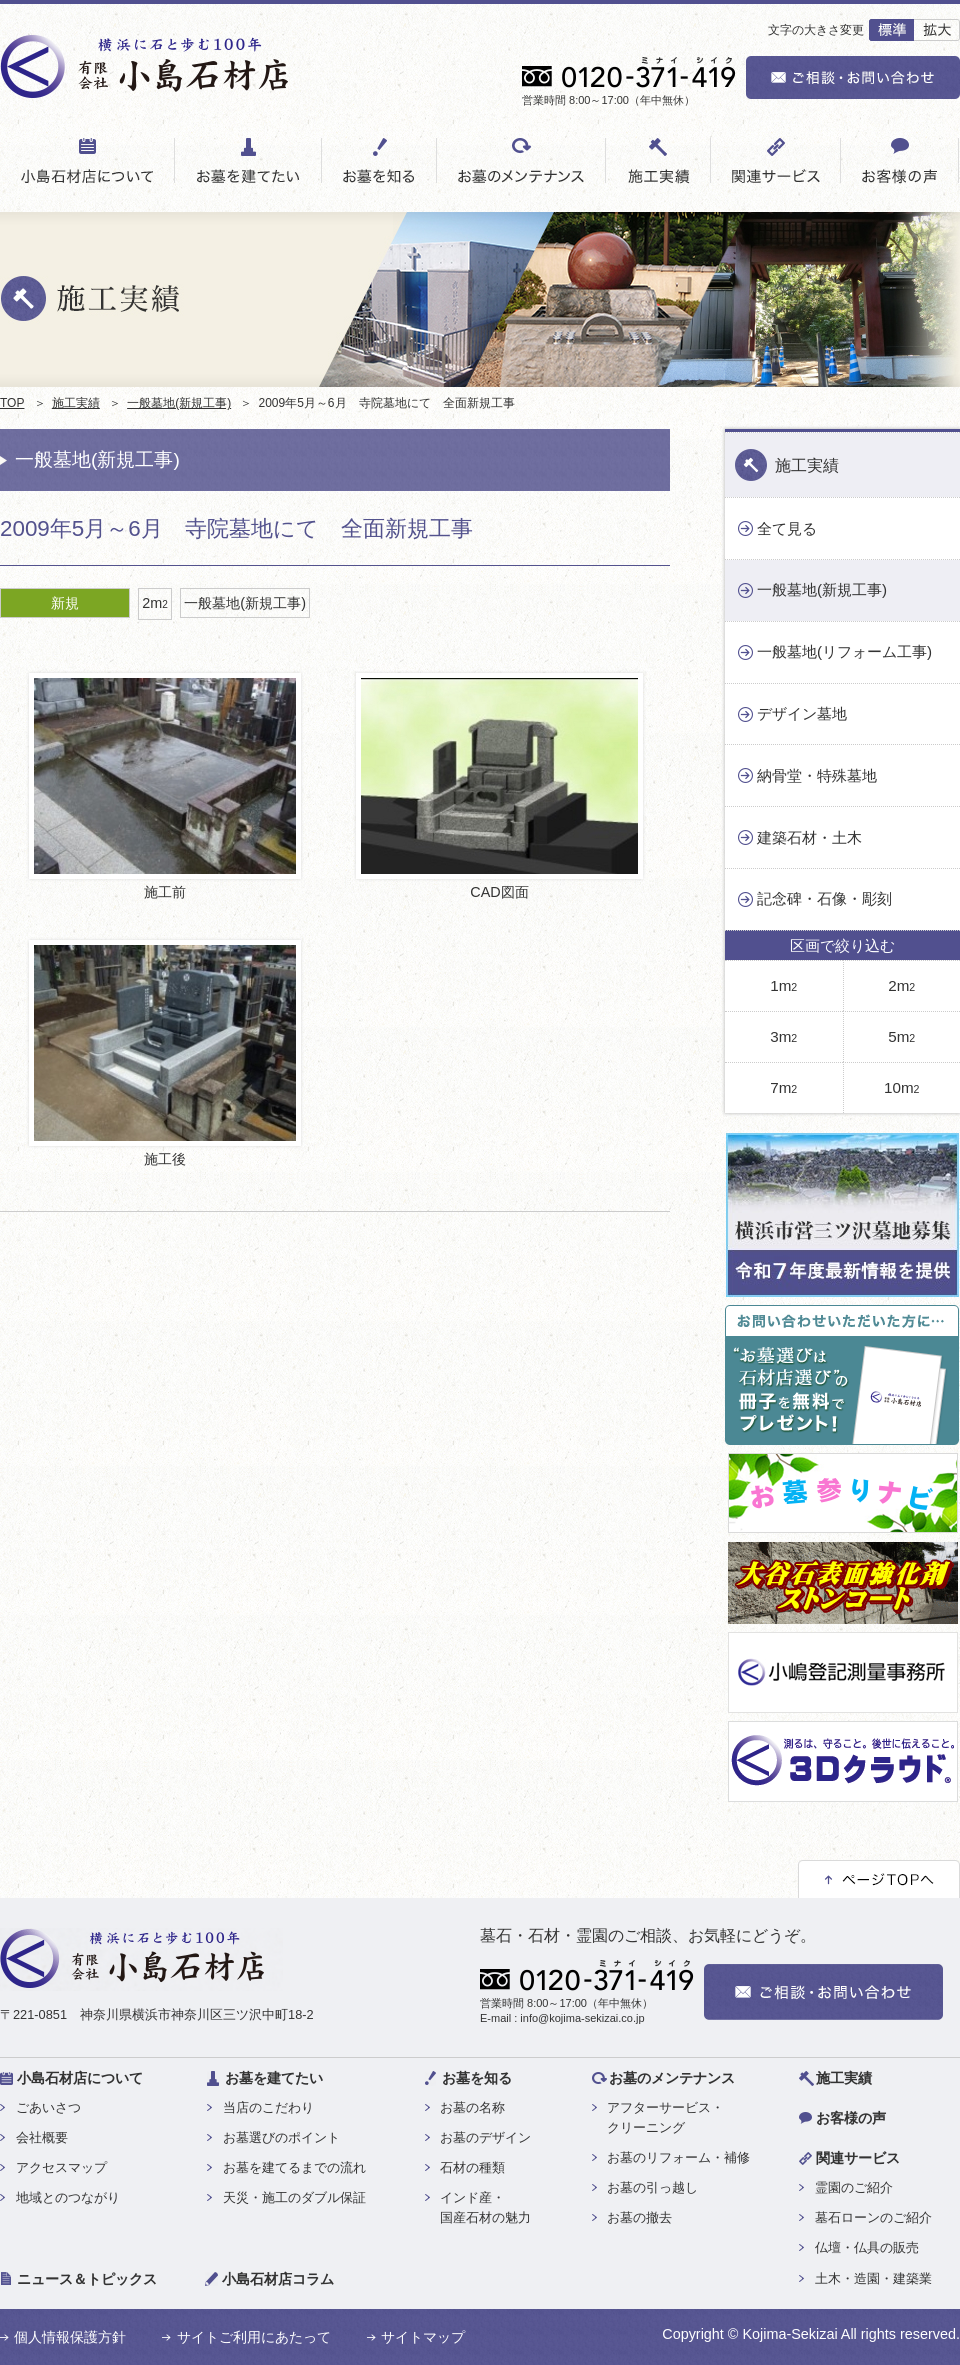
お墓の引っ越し (652, 2187)
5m (901, 1036)
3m (783, 1036)
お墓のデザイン (485, 2137)
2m (155, 603)
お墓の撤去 (639, 2217)
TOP (12, 403)
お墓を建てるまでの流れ (294, 2167)
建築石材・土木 (809, 837)
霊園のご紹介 (854, 2187)
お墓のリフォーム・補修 (678, 2157)
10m (901, 1087)
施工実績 (76, 403)
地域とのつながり (68, 2197)
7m (783, 1087)
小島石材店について (80, 2078)
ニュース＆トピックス (87, 2279)
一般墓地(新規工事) (179, 403)
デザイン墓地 (802, 713)
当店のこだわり (268, 2107)
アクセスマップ (61, 2167)
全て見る (787, 528)
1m (783, 985)
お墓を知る (477, 2078)
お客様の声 (851, 2118)
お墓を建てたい (274, 2078)
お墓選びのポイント (281, 2137)
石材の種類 (472, 2167)
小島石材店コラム (278, 2279)
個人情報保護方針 (70, 2337)
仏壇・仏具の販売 (867, 2247)
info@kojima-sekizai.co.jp (582, 2018)
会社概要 (42, 2137)
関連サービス (858, 2158)
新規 (65, 603)
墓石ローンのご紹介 (873, 2217)
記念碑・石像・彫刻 (824, 898)
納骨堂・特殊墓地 (817, 775)
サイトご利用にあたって (254, 2337)
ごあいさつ (48, 2107)
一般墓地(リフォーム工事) (844, 651)
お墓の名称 (472, 2107)
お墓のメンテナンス (672, 2078)
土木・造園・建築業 (873, 2278)
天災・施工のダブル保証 (294, 2197)
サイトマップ (423, 2337)
